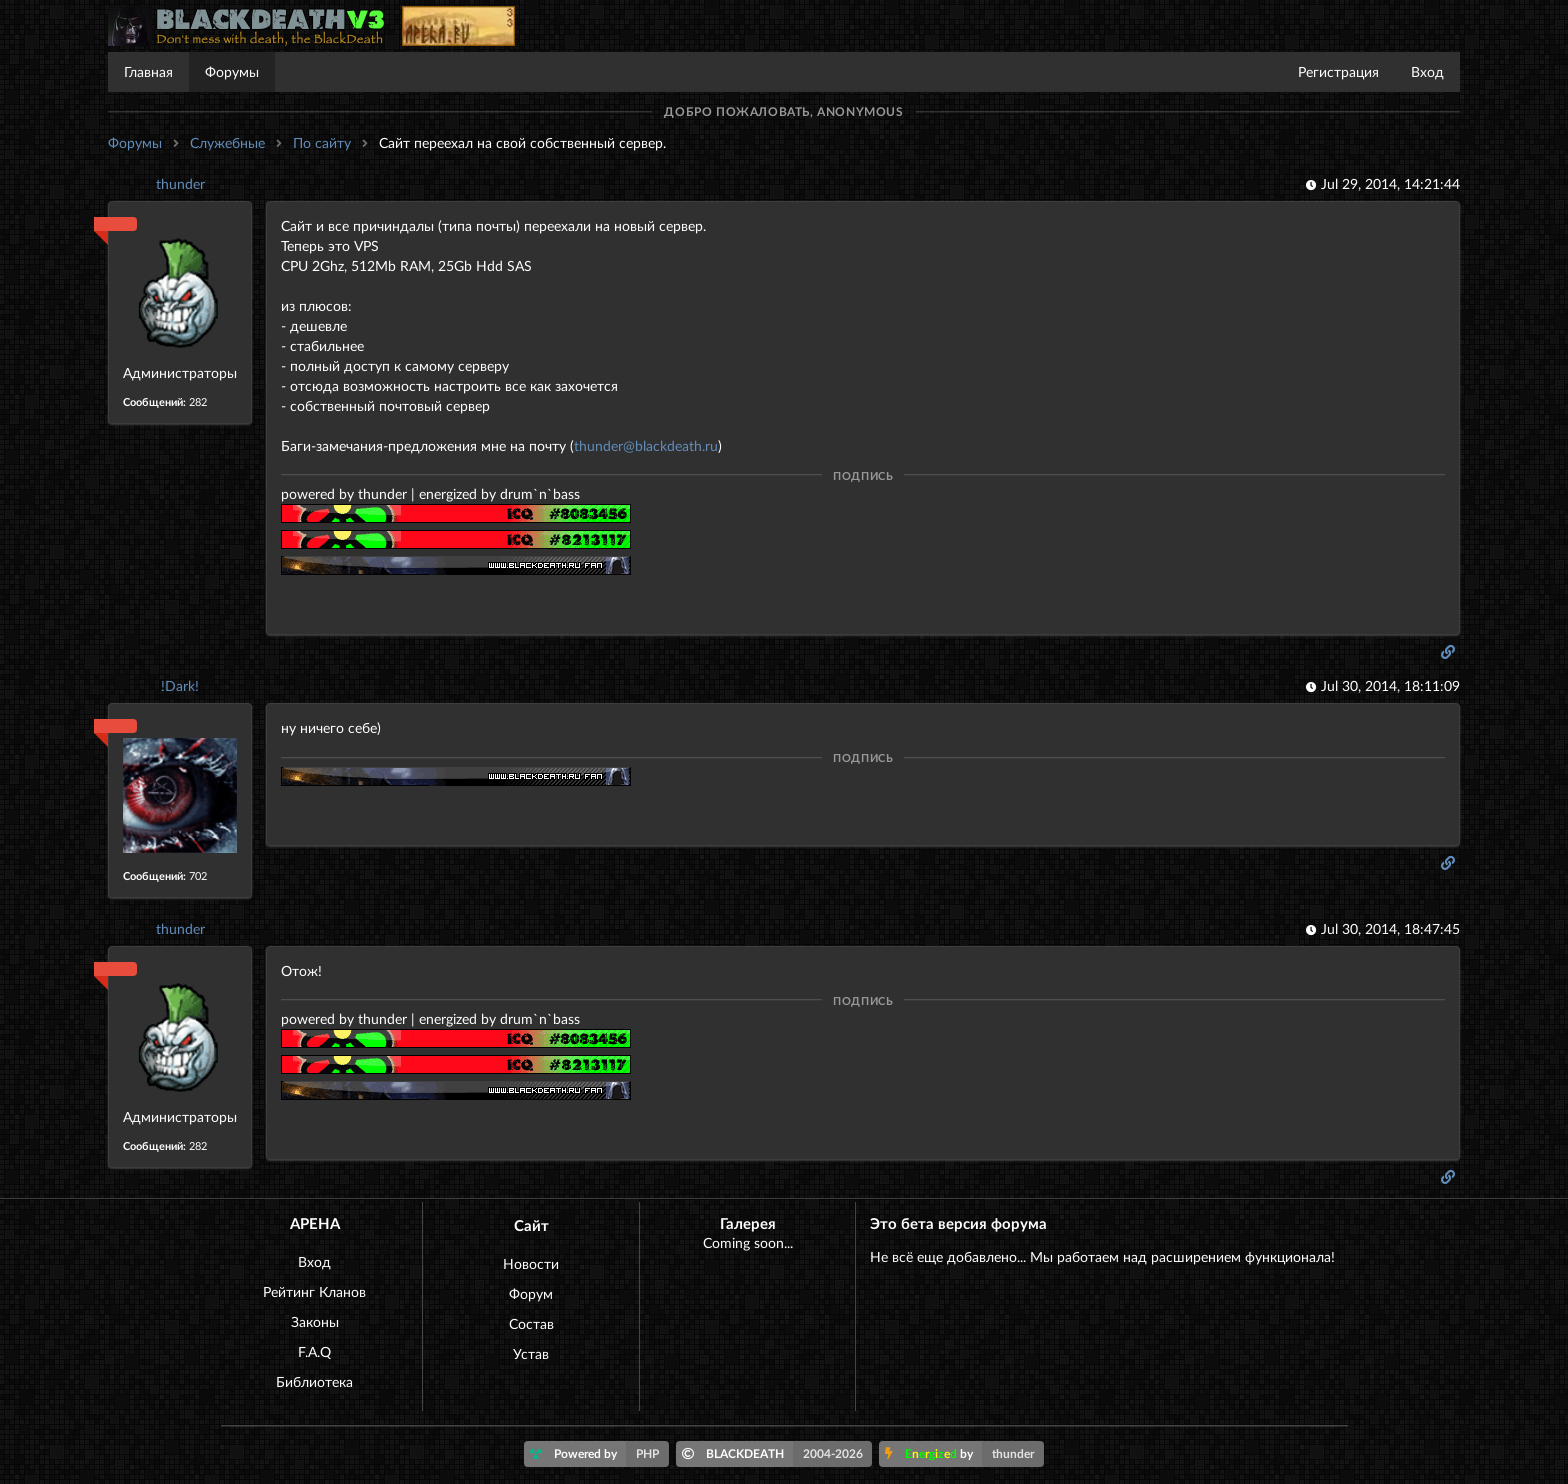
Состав (531, 1323)
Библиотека (314, 1381)
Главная (148, 71)
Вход (1427, 71)
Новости (531, 1263)
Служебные (227, 142)
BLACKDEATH (777, 1454)
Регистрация (1338, 71)
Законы (315, 1321)
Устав (531, 1353)
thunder (180, 183)
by (964, 1454)
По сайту (322, 142)
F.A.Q (314, 1351)
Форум (531, 1293)
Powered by (599, 1454)
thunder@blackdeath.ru (646, 445)
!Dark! (180, 685)
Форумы (232, 71)
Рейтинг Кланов (314, 1291)
